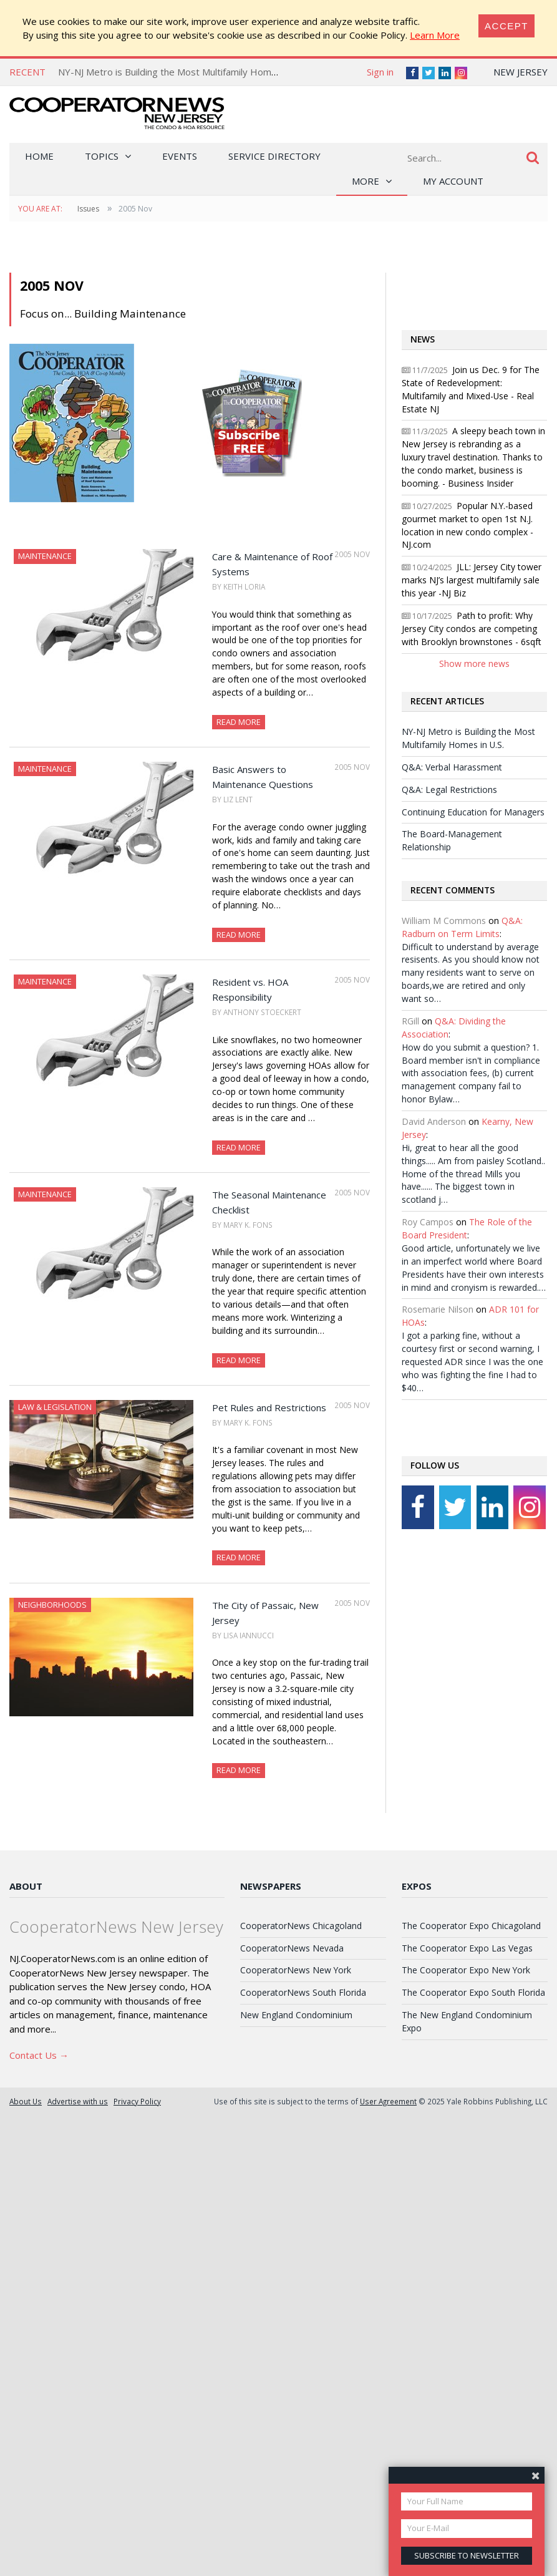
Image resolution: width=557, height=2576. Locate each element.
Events (179, 156)
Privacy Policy (137, 2101)
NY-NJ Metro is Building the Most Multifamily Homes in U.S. (183, 72)
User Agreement (388, 2101)
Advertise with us (77, 2101)
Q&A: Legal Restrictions (449, 789)
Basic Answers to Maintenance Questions (262, 776)
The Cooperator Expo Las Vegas (467, 1948)
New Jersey (520, 72)
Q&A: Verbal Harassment (452, 767)
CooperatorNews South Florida (303, 1992)
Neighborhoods (52, 1604)
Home (39, 156)
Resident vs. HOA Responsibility (250, 989)
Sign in (380, 72)
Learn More (435, 35)
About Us (25, 2101)
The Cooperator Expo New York (466, 1970)
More (365, 181)
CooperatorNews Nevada (292, 1948)
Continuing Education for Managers (473, 812)
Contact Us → (39, 2055)
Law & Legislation (55, 1406)
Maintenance (45, 555)
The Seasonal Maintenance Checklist (269, 1202)
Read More (238, 721)
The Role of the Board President (467, 1228)
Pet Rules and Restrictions (269, 1407)
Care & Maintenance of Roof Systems (272, 564)
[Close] (506, 25)
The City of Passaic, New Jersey (265, 1612)
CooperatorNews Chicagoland (301, 1926)
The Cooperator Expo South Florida (473, 1992)
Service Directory (274, 156)
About (25, 1886)
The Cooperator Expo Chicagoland (471, 1926)
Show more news (474, 663)
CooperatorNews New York (295, 1970)
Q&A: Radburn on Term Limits (462, 927)
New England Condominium (296, 2015)
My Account (453, 181)
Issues (88, 208)
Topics (102, 156)
